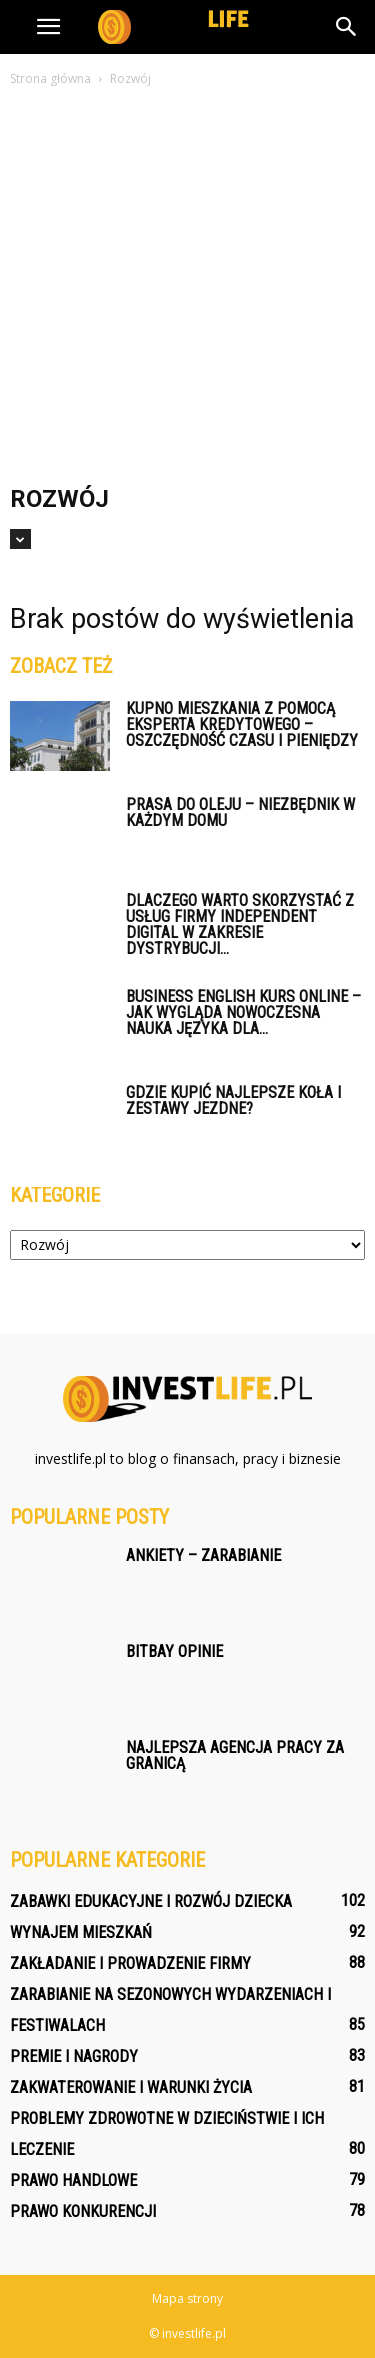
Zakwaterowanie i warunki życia (131, 2087)
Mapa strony (187, 2298)
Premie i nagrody (74, 2056)
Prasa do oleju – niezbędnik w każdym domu (240, 812)
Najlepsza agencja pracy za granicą (235, 1755)
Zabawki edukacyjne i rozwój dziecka (151, 1901)
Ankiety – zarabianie (203, 1555)
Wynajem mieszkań (81, 1932)
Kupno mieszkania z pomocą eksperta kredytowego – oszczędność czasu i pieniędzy (242, 724)
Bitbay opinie (174, 1651)
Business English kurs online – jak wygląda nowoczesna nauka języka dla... (243, 1012)
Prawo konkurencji (83, 2211)
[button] (347, 27)
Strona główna (50, 78)
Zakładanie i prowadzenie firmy (130, 1963)
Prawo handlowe (73, 2180)
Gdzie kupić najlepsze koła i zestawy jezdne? (233, 1100)
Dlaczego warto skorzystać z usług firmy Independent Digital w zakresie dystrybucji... (240, 924)
